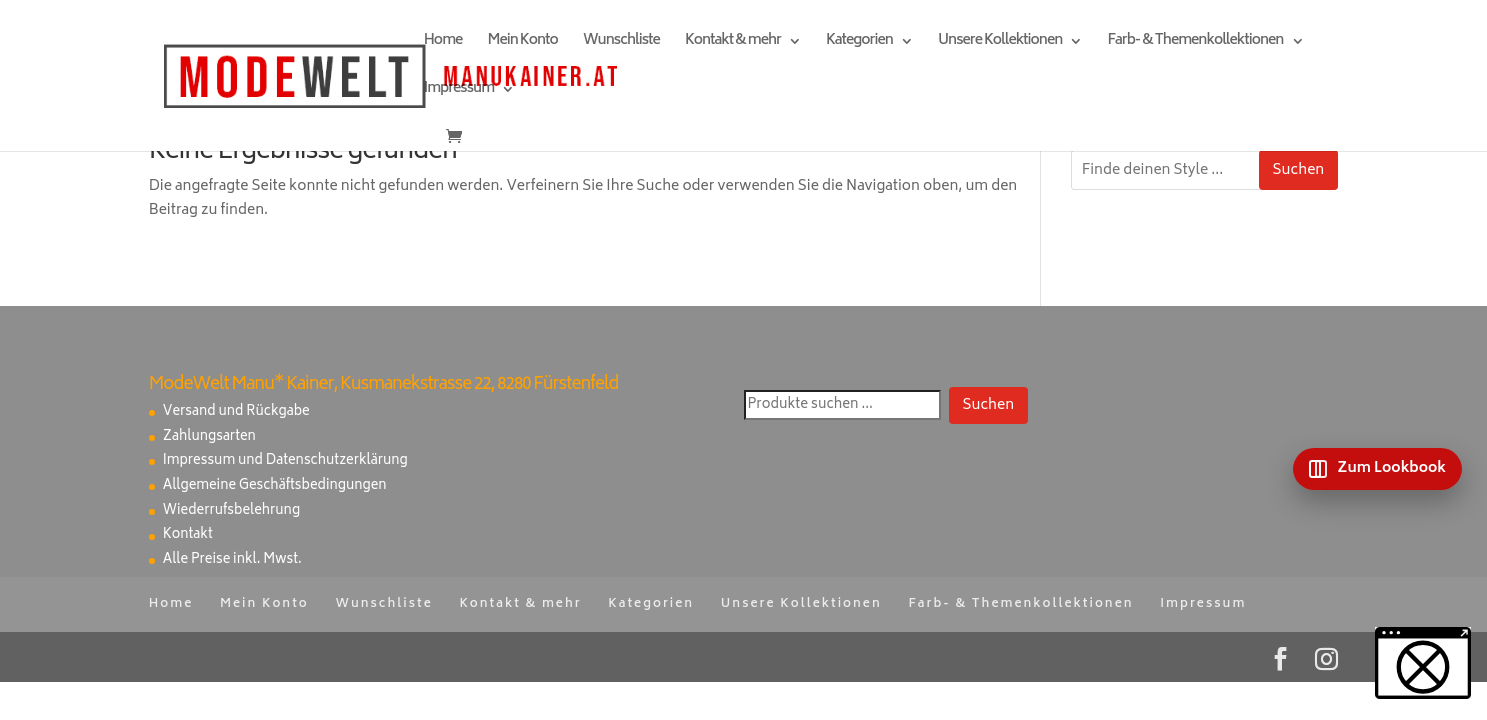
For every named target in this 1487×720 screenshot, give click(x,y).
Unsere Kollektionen (1000, 43)
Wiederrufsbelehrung (231, 511)
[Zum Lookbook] (1377, 469)
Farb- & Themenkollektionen (1195, 43)
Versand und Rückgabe (236, 412)
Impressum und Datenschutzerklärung (285, 461)
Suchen (1299, 170)
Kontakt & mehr (733, 43)
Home (443, 43)
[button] (1423, 663)
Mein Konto (522, 43)
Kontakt (188, 535)
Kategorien (859, 43)
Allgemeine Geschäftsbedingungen (275, 486)
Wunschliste (621, 43)
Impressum (459, 91)
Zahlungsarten (209, 437)
